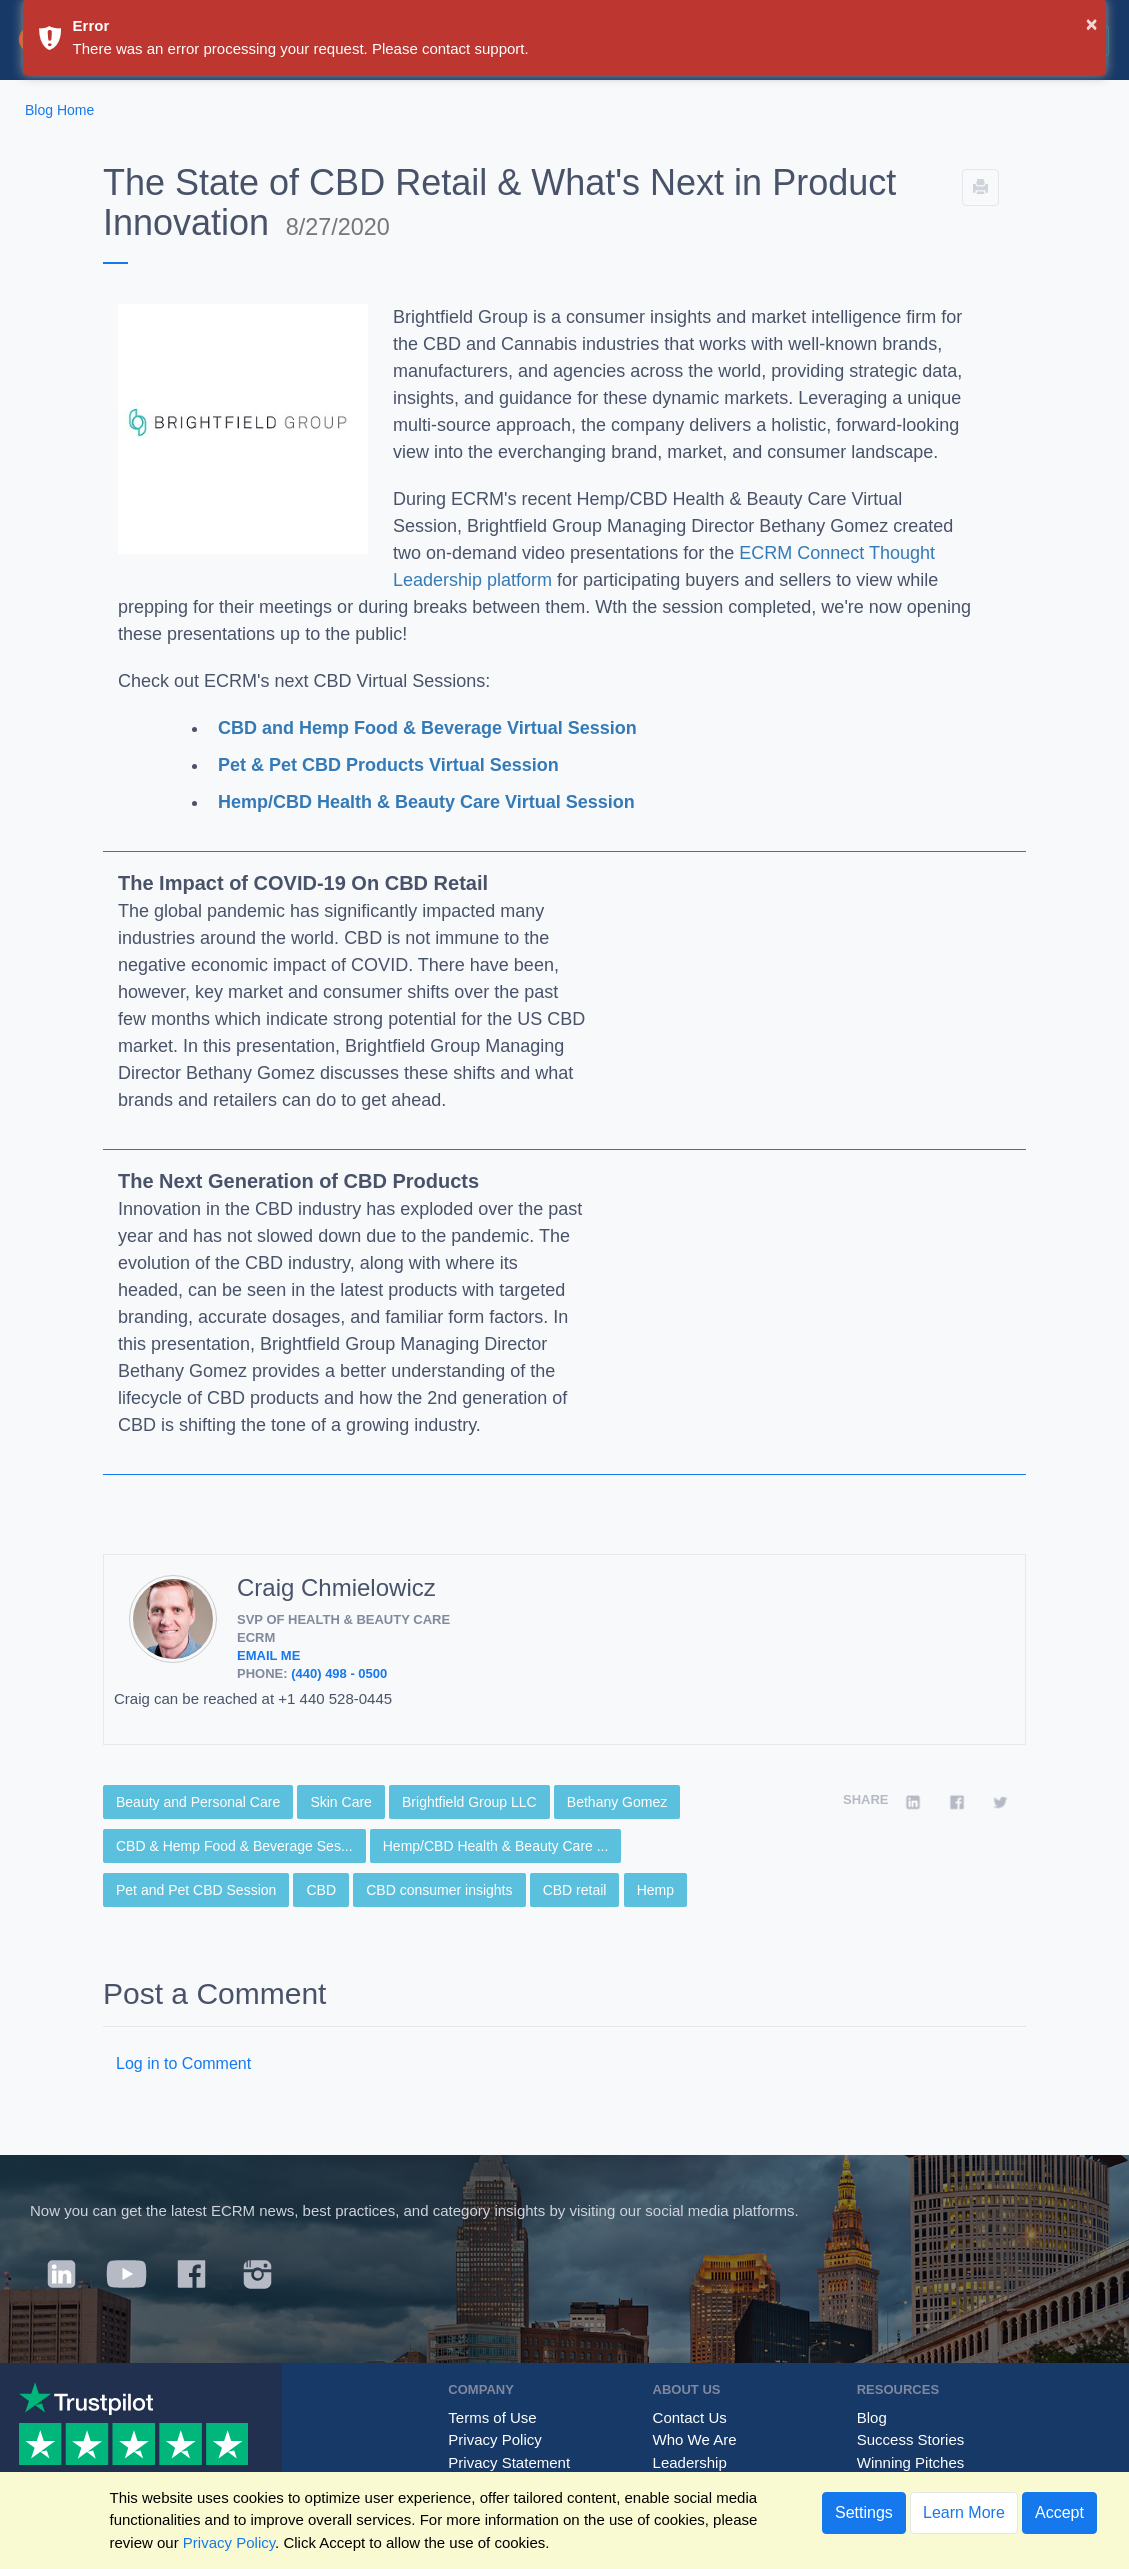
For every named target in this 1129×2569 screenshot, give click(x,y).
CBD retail (575, 1890)
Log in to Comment (183, 2063)
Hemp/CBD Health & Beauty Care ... (496, 1846)
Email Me (268, 1655)
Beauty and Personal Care (198, 1802)
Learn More (964, 2512)
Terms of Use (492, 2417)
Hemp (655, 1890)
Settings (864, 2512)
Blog (872, 2417)
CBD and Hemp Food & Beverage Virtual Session (427, 728)
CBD (321, 1890)
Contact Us (690, 2417)
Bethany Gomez (617, 1802)
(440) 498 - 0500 (339, 1673)
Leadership (690, 2462)
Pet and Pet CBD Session (196, 1890)
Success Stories (911, 2439)
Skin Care (340, 1802)
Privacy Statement (509, 2462)
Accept (1059, 2512)
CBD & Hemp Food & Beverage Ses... (234, 1846)
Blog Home (59, 110)
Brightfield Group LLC (469, 1802)
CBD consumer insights (439, 1890)
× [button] (1092, 24)
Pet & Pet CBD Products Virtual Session (388, 765)
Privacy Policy (494, 2439)
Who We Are (695, 2439)
